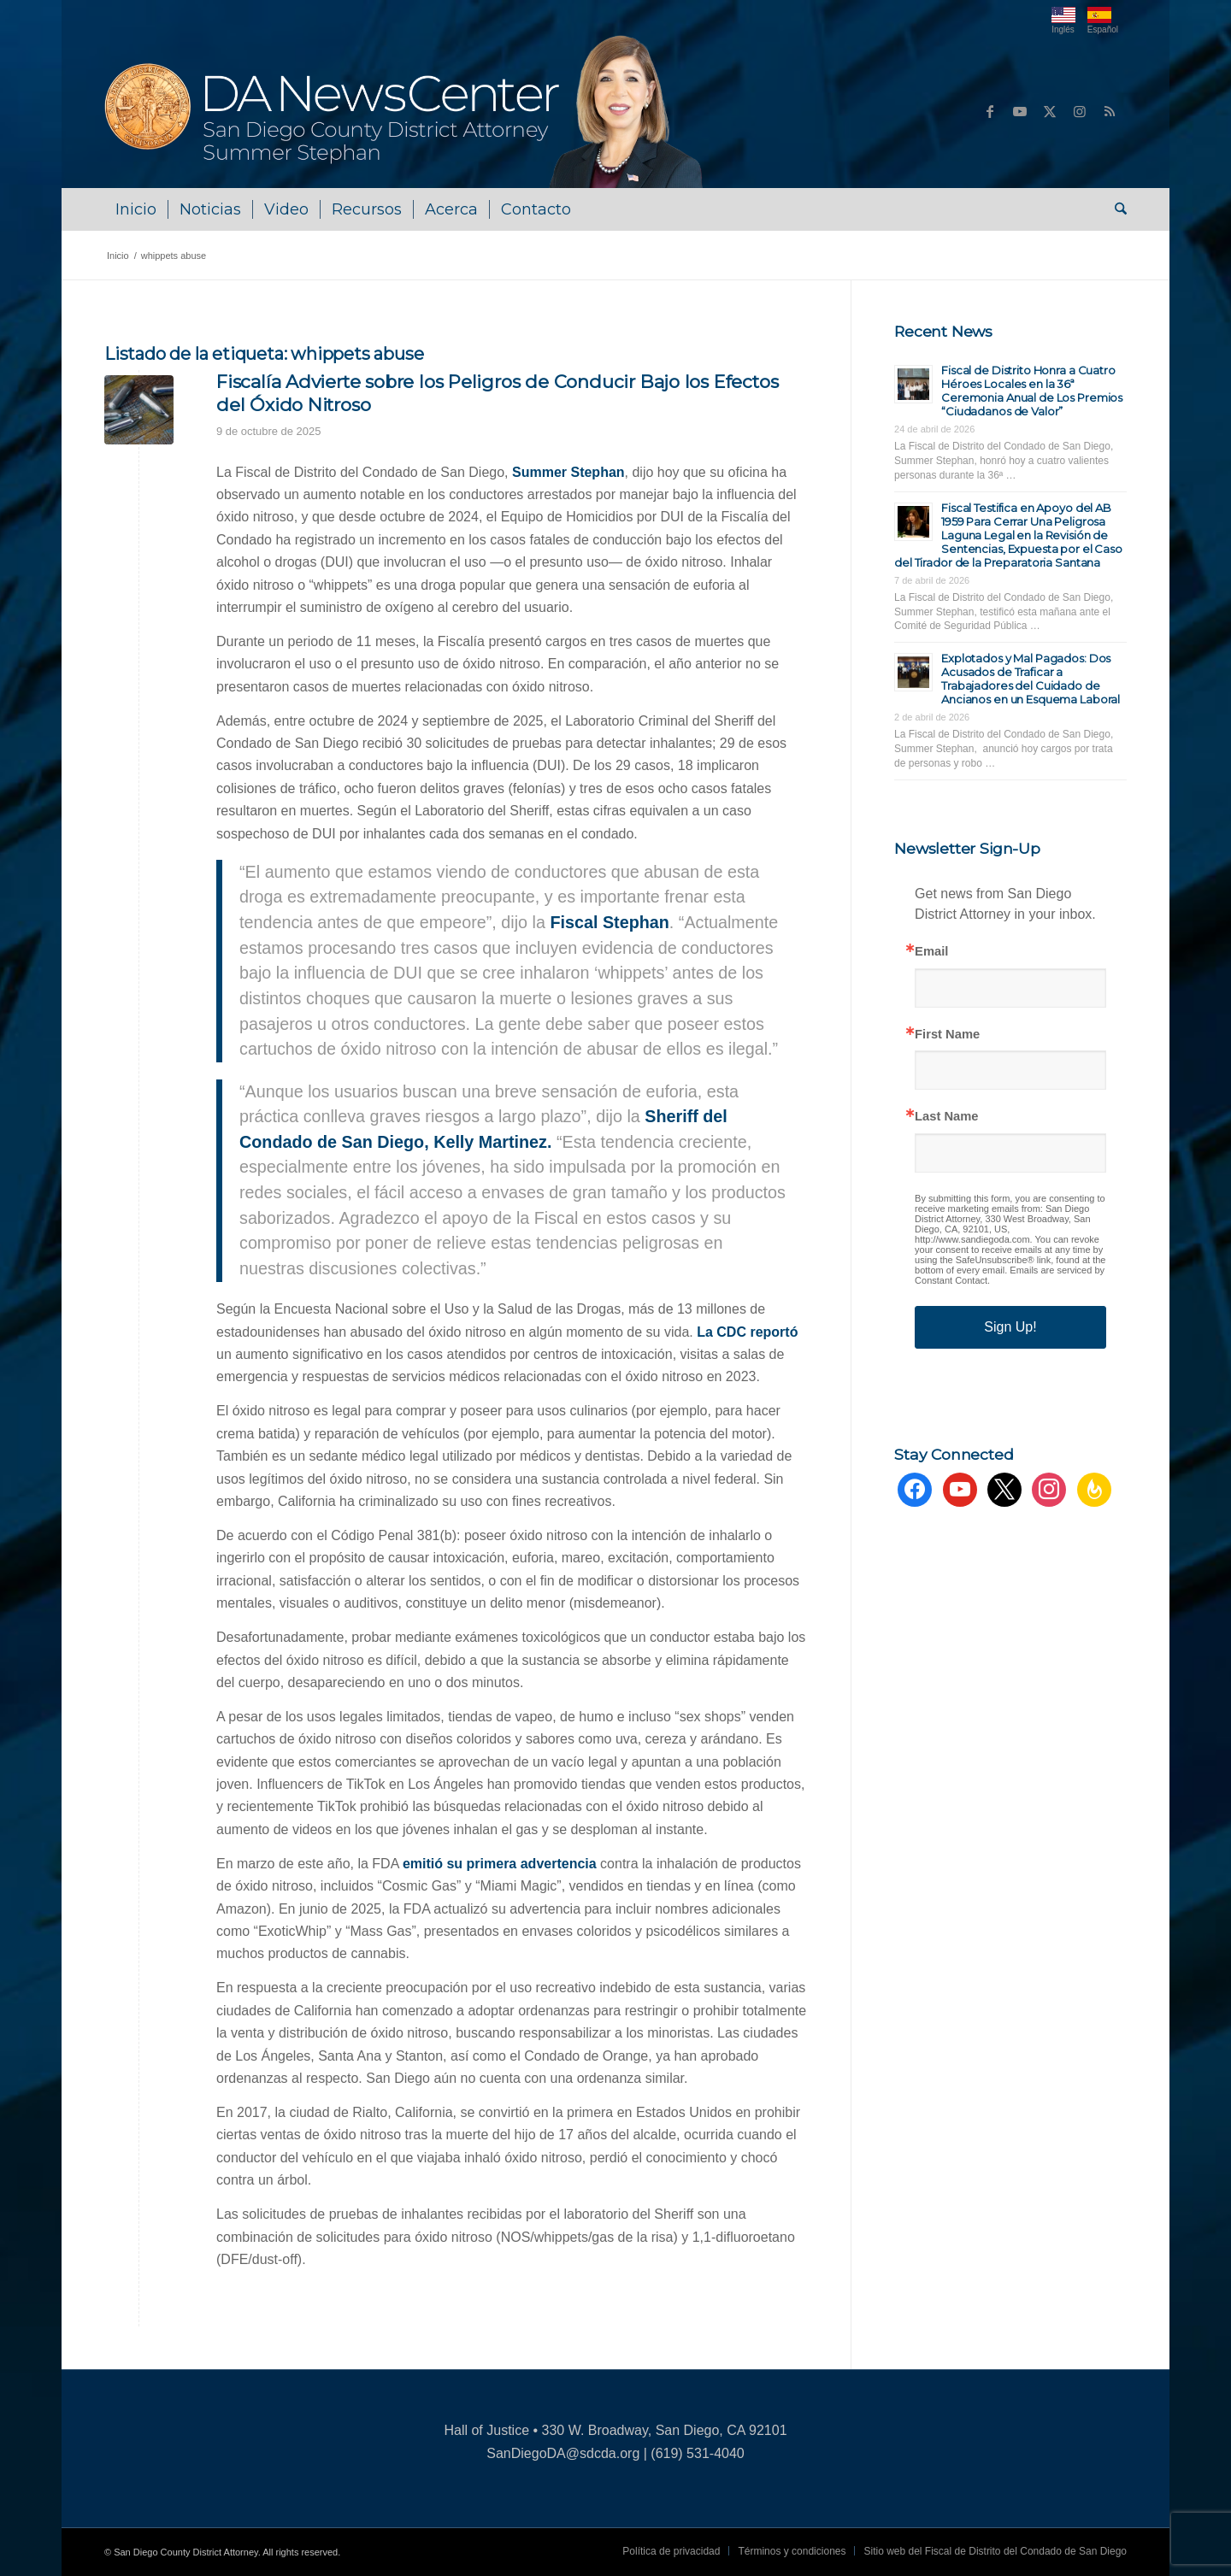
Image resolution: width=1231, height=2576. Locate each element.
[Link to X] (1050, 111)
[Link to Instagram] (1080, 111)
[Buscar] (1115, 209)
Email (931, 951)
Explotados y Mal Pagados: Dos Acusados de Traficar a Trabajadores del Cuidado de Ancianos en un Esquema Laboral (1030, 678)
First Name (947, 1034)
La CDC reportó (747, 1332)
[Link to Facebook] (990, 111)
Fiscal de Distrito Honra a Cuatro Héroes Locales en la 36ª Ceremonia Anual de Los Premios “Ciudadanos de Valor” (1031, 390)
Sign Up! (1010, 1327)
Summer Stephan (568, 472)
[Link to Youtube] (1020, 111)
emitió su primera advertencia (500, 1863)
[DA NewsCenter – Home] (405, 111)
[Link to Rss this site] (1109, 111)
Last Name (946, 1116)
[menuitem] (136, 209)
